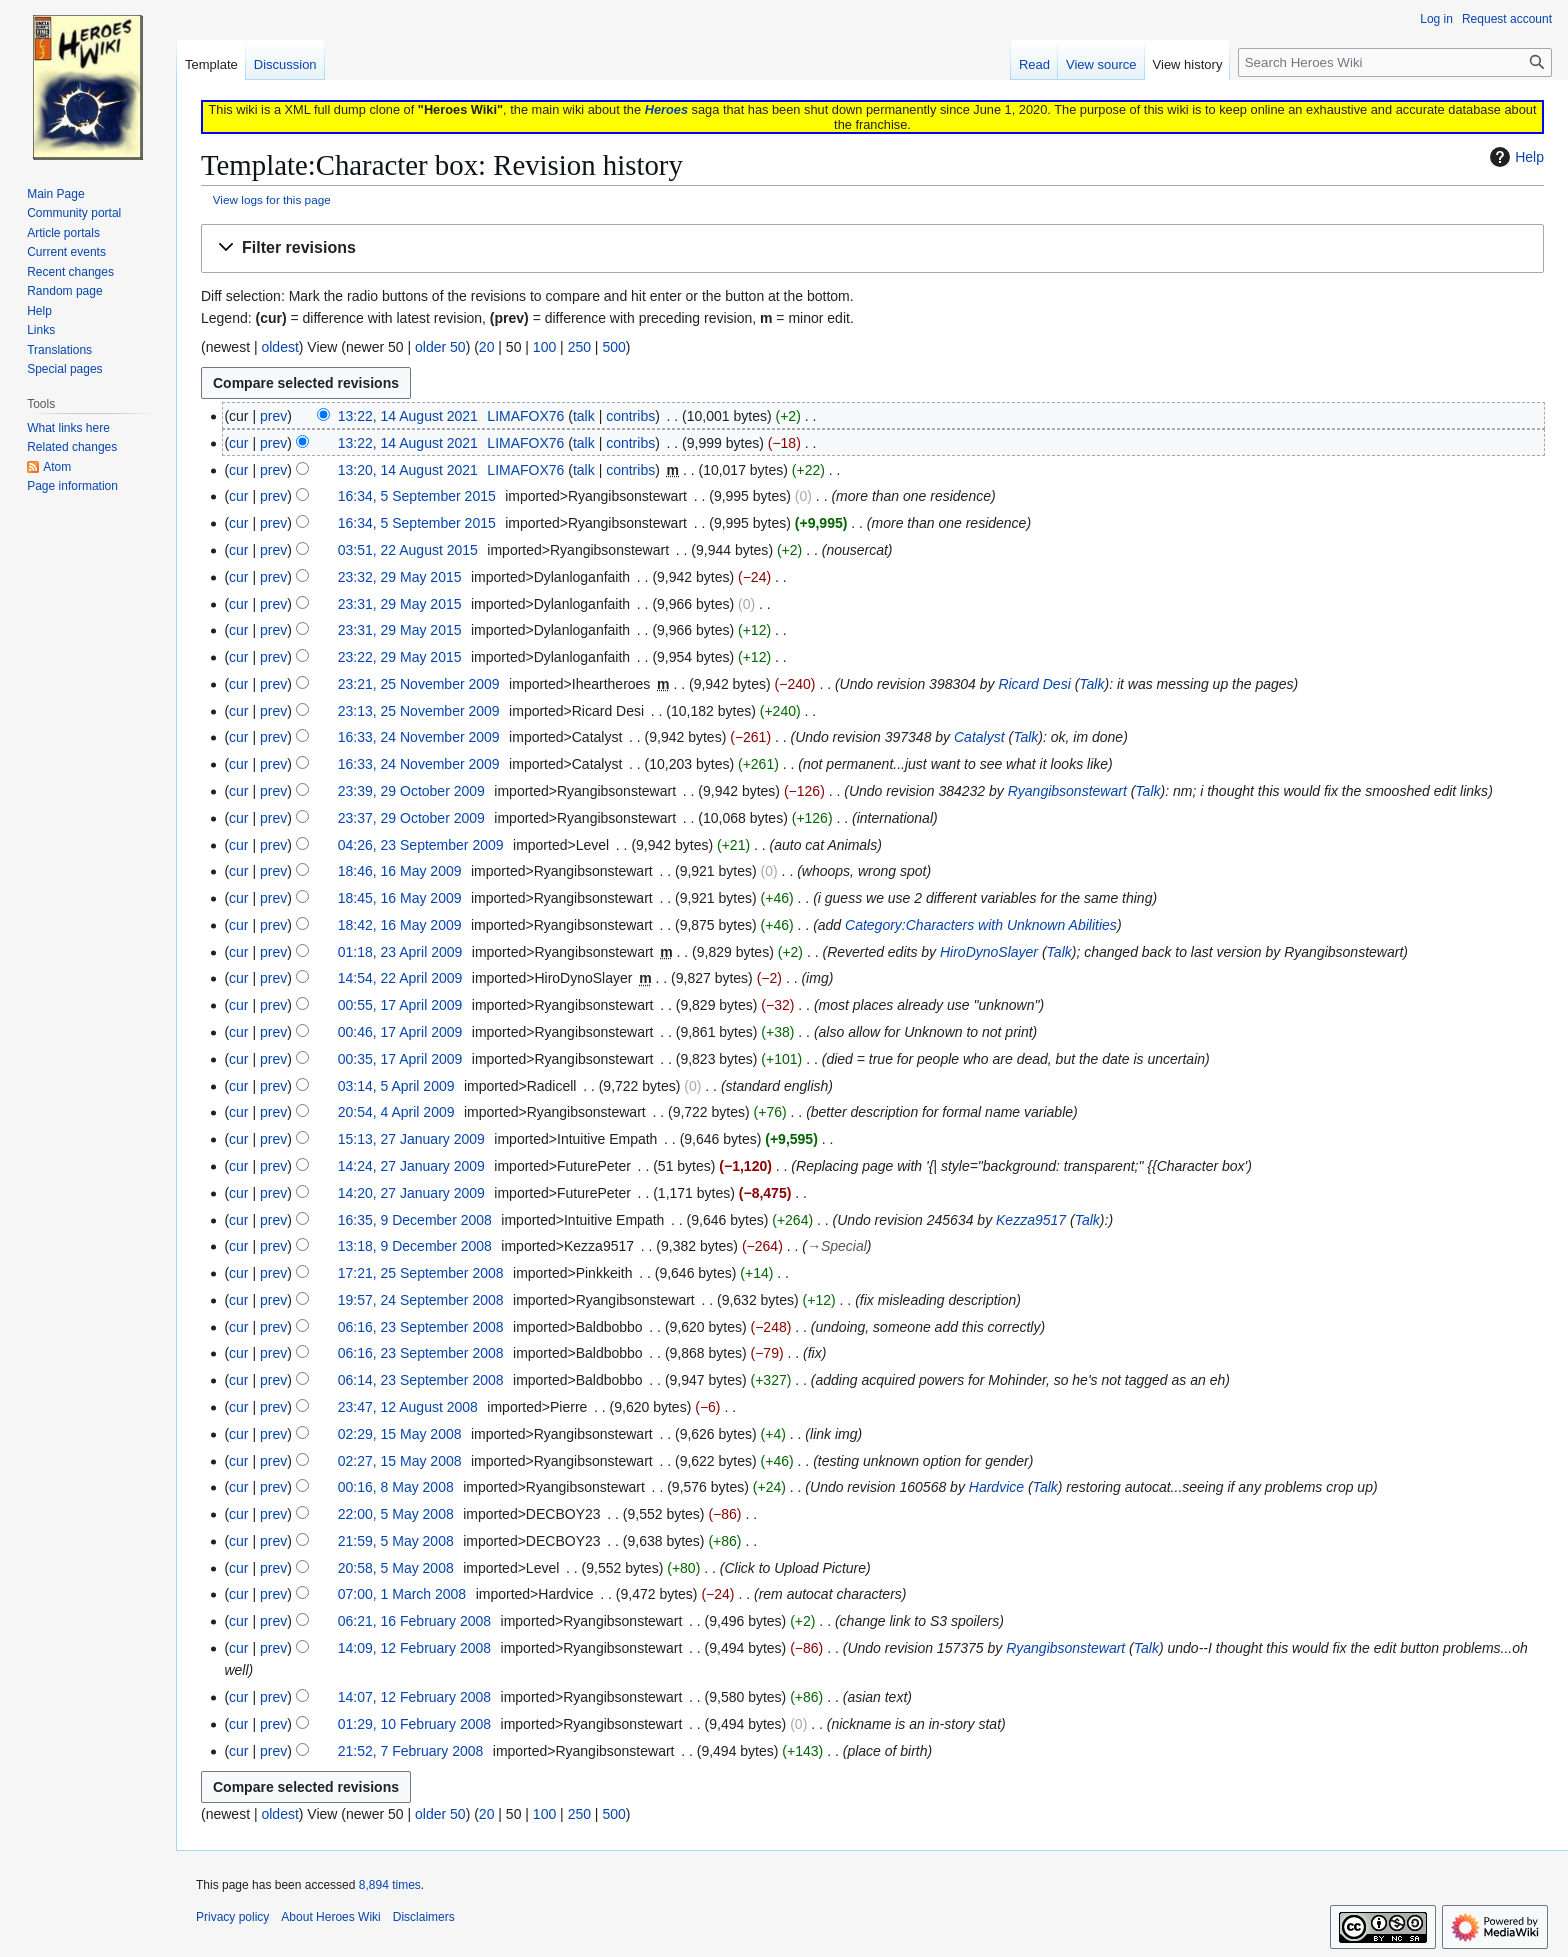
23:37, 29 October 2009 (411, 818)
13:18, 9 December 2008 (415, 1246)
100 (544, 347)
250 (579, 347)
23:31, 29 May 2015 (400, 604)
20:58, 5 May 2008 (396, 1568)
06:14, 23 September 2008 (421, 1380)
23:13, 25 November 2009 (419, 711)
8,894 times (390, 1885)
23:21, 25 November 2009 (419, 684)
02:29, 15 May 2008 (400, 1434)
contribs (630, 416)
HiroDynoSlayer (989, 952)
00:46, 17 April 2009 (400, 1032)
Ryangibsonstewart (1067, 791)
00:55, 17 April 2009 (400, 1005)
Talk (1091, 684)
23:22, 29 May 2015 (400, 657)
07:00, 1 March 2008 (402, 1594)
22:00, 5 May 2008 (396, 1514)
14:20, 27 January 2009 (411, 1193)
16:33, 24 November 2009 (419, 737)
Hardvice (996, 1487)
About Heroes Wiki (330, 1917)
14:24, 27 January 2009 (411, 1166)
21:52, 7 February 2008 (411, 1751)
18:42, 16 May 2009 (400, 925)
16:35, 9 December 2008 (415, 1220)
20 (487, 347)
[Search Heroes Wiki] (1395, 62)
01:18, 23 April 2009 (400, 952)
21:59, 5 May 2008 (396, 1541)
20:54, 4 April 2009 (396, 1112)
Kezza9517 (1031, 1220)
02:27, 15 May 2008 (400, 1461)
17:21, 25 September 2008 (421, 1273)
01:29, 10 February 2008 (414, 1724)
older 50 (440, 347)
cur (238, 443)
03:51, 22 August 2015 (408, 550)
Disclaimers (424, 1917)
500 (613, 347)
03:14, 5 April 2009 (396, 1086)
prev (273, 416)
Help (1514, 157)
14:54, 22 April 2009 (400, 978)
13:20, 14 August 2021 (408, 470)
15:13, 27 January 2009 (411, 1139)
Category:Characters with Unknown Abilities (981, 925)
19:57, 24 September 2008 (421, 1300)
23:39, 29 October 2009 (411, 791)
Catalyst (979, 737)
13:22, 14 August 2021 (408, 416)
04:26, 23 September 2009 (421, 845)
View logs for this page (272, 199)
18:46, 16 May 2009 (400, 871)
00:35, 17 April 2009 (400, 1059)
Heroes (666, 109)
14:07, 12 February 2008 (414, 1697)
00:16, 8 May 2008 (396, 1487)
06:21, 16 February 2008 (414, 1621)
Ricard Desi (1034, 684)
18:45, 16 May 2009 (400, 898)
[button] (872, 248)
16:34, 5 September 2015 (417, 496)
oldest (279, 347)
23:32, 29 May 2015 (400, 577)
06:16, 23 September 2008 (421, 1327)
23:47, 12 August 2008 (408, 1407)
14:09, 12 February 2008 (414, 1648)
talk (584, 416)
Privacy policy (232, 1917)
